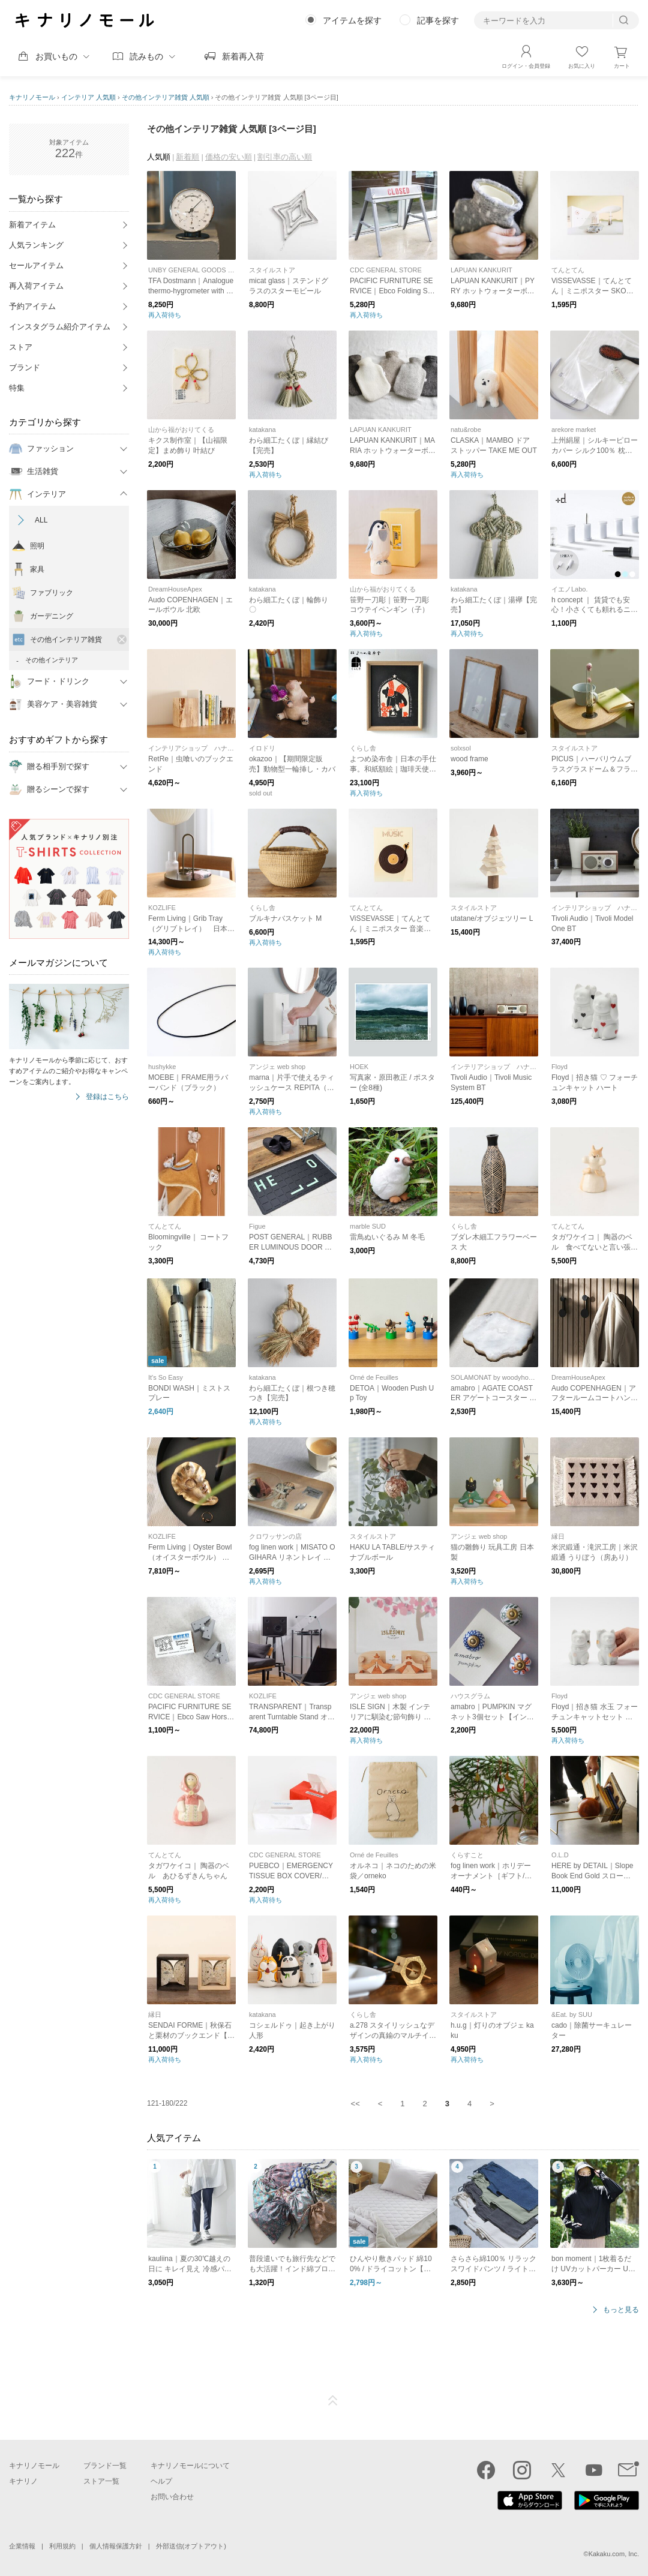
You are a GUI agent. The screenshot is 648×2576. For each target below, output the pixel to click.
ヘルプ (161, 2481)
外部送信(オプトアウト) (191, 2546)
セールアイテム (36, 265)
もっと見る (621, 2310)
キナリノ (23, 2481)
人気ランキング (36, 245)
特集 (17, 387)
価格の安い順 (228, 156)
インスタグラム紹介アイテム (59, 326)
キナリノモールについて (190, 2465)
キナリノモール (32, 97)
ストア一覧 (101, 2481)
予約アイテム (32, 306)
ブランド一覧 (105, 2465)
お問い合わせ (172, 2497)
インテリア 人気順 (88, 97)
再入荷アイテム (36, 285)
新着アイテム (32, 224)
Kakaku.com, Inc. (614, 2553)
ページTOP (333, 2401)
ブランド (24, 367)
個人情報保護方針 (115, 2546)
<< (355, 2103)
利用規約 (62, 2546)
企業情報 (22, 2546)
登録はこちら (107, 1097)
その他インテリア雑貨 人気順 (165, 97)
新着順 (187, 156)
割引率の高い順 (284, 156)
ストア (20, 347)
